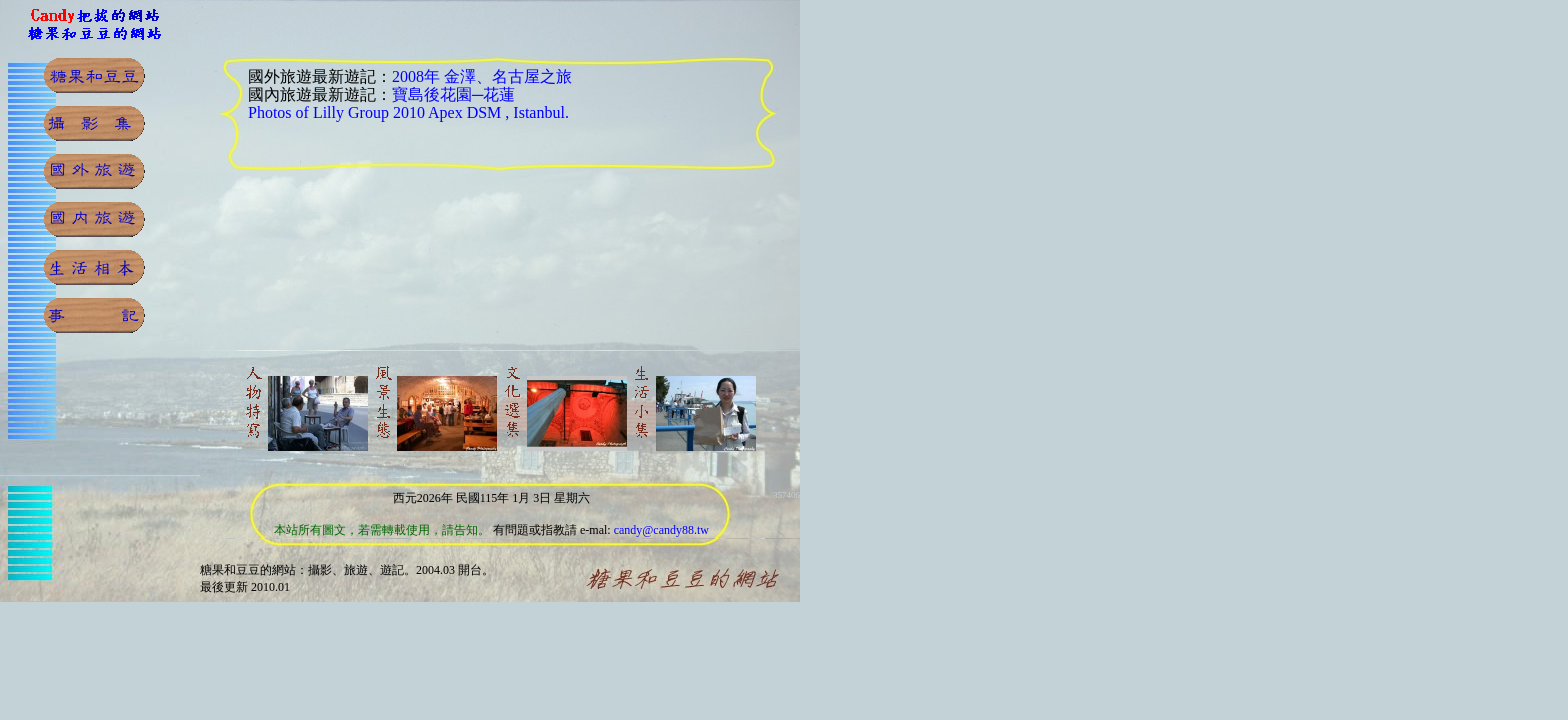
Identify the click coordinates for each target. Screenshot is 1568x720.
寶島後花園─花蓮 (453, 94)
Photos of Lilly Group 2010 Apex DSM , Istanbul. (408, 112)
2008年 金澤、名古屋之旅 (482, 76)
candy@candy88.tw (661, 530)
